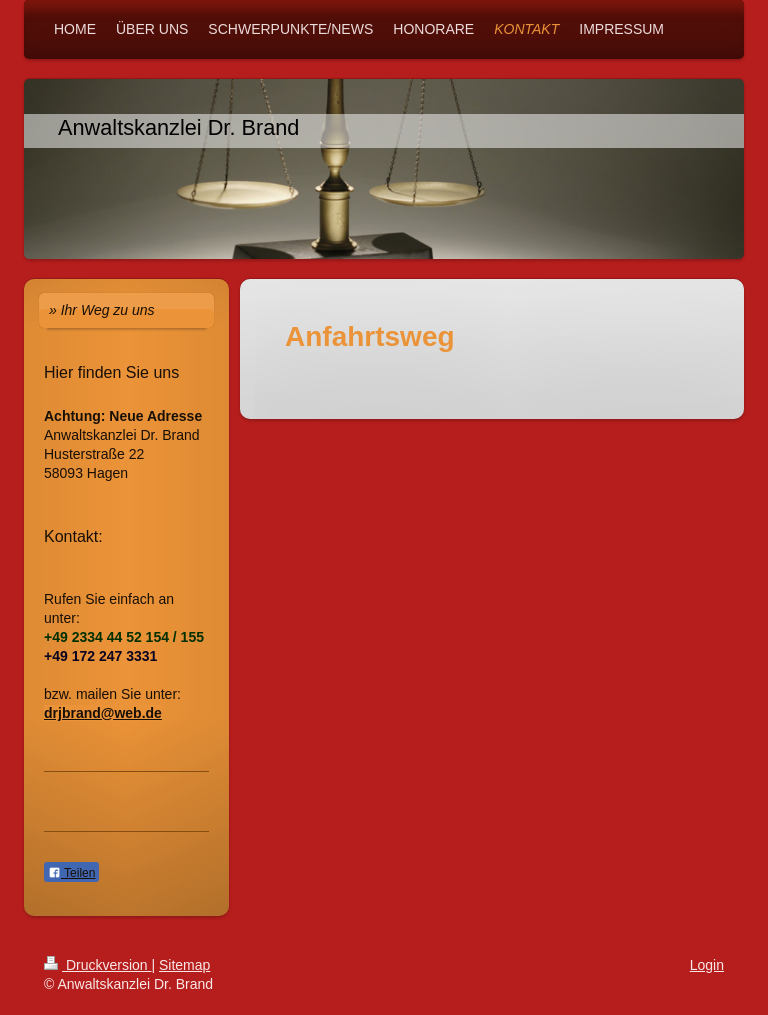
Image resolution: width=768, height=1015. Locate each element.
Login (707, 965)
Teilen (71, 873)
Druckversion (97, 965)
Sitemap (184, 965)
